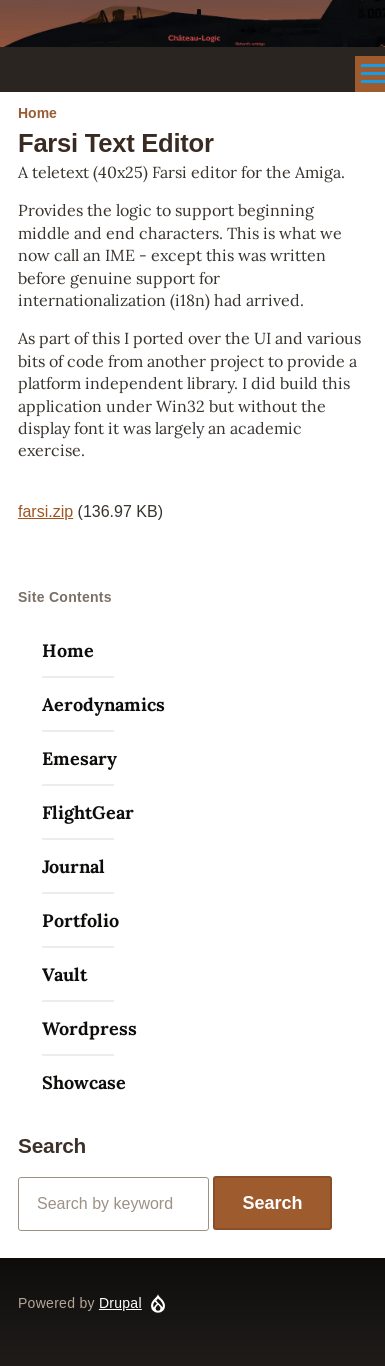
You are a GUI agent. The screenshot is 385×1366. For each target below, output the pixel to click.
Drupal (120, 1303)
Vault (64, 974)
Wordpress (89, 1028)
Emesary (79, 758)
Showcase (84, 1082)
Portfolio (80, 920)
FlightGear (88, 812)
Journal (73, 866)
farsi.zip (45, 511)
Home (37, 113)
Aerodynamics (103, 704)
